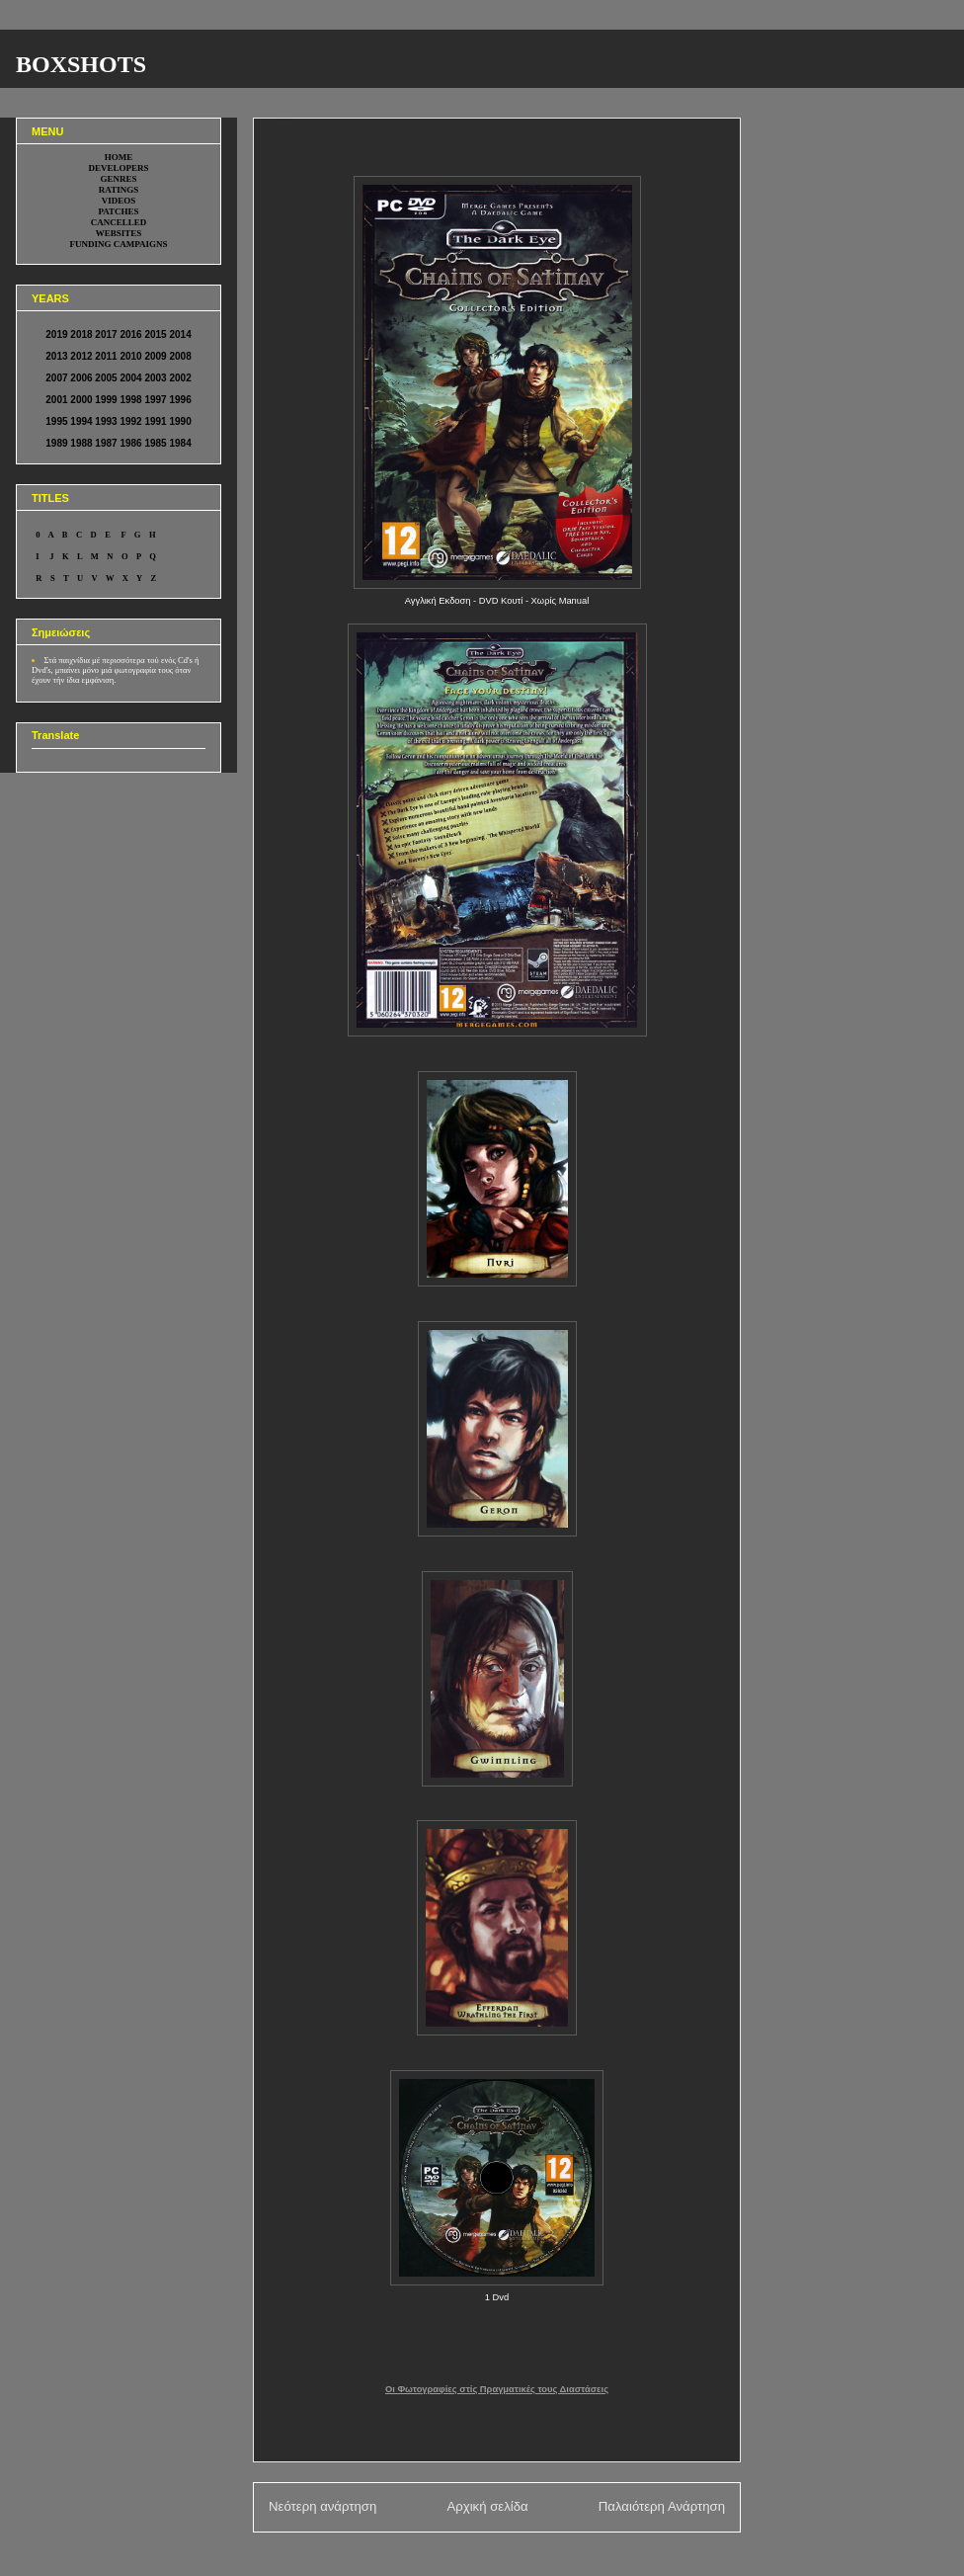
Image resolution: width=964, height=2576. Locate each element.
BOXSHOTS (81, 64)
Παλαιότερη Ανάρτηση (662, 2506)
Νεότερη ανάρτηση (322, 2506)
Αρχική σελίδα (486, 2506)
